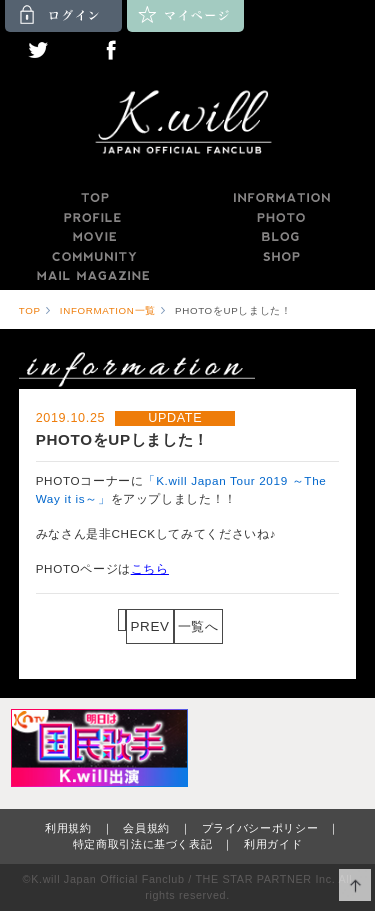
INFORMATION (281, 198)
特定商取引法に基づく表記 (143, 844)
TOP (94, 198)
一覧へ (198, 626)
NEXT (242, 626)
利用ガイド (273, 844)
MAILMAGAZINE (93, 276)
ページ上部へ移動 (355, 885)
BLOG (281, 237)
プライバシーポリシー (260, 828)
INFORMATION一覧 (108, 310)
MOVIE (94, 237)
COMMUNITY (94, 257)
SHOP (281, 257)
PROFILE (94, 218)
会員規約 (146, 828)
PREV (149, 626)
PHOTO (281, 218)
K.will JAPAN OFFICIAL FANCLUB (188, 125)
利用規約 (68, 828)
